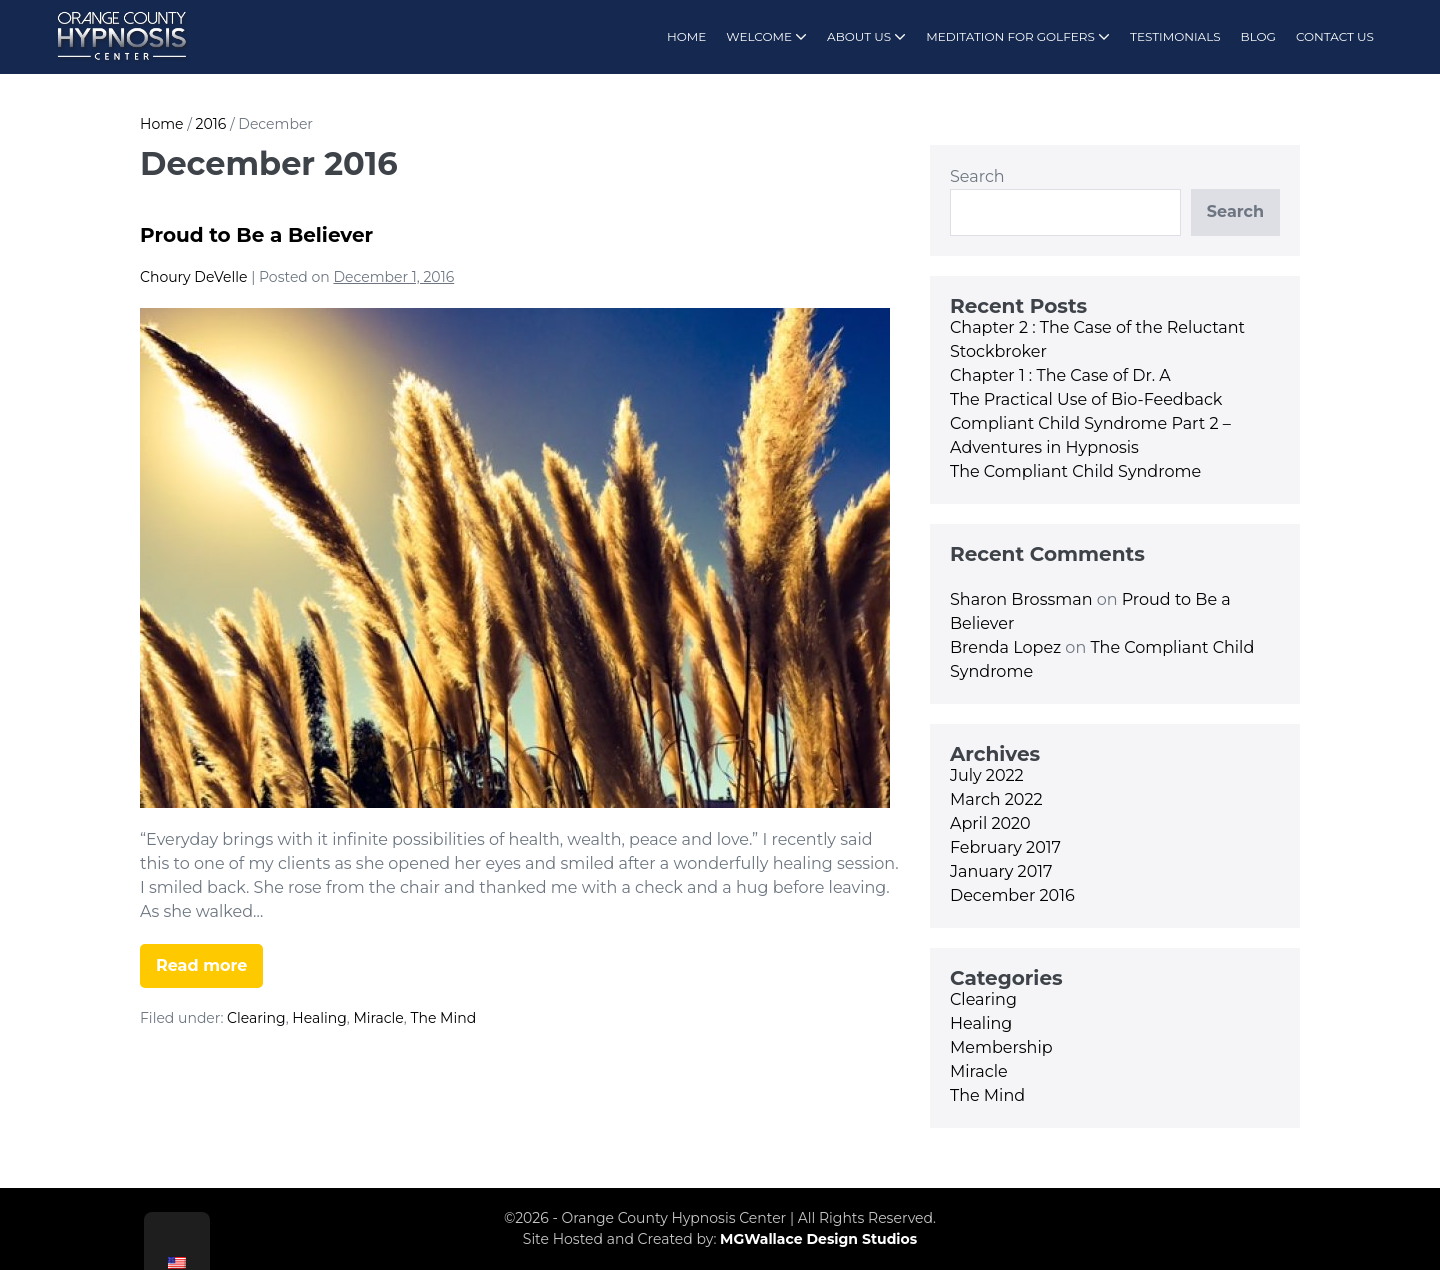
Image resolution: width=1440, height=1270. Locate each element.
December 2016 (1012, 895)
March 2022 (996, 799)
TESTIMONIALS (1175, 36)
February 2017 (1005, 847)
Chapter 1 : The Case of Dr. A (1060, 375)
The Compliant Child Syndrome (1075, 471)
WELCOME (766, 36)
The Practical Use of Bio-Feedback (1086, 399)
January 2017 (1001, 871)
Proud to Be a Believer (256, 235)
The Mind (443, 1018)
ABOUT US (866, 36)
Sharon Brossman (1021, 599)
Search (977, 176)
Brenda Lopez (1005, 647)
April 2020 (990, 823)
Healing (319, 1018)
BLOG (1258, 36)
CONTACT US (1335, 36)
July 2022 (987, 775)
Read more (209, 972)
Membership (1001, 1047)
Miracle (378, 1018)
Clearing (256, 1018)
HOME (686, 36)
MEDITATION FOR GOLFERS (1018, 36)
